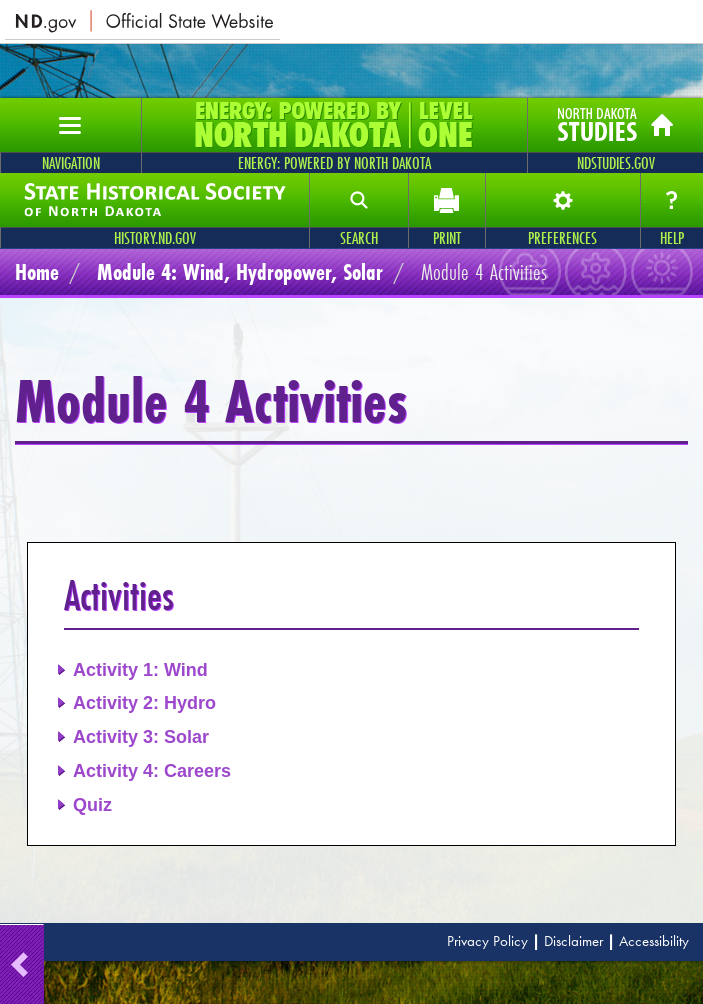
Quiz (92, 805)
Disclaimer (573, 941)
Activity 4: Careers (152, 771)
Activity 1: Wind (140, 670)
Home (37, 271)
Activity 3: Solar (141, 737)
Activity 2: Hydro (144, 703)
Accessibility (654, 941)
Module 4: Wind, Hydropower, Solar (240, 271)
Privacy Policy (487, 941)
